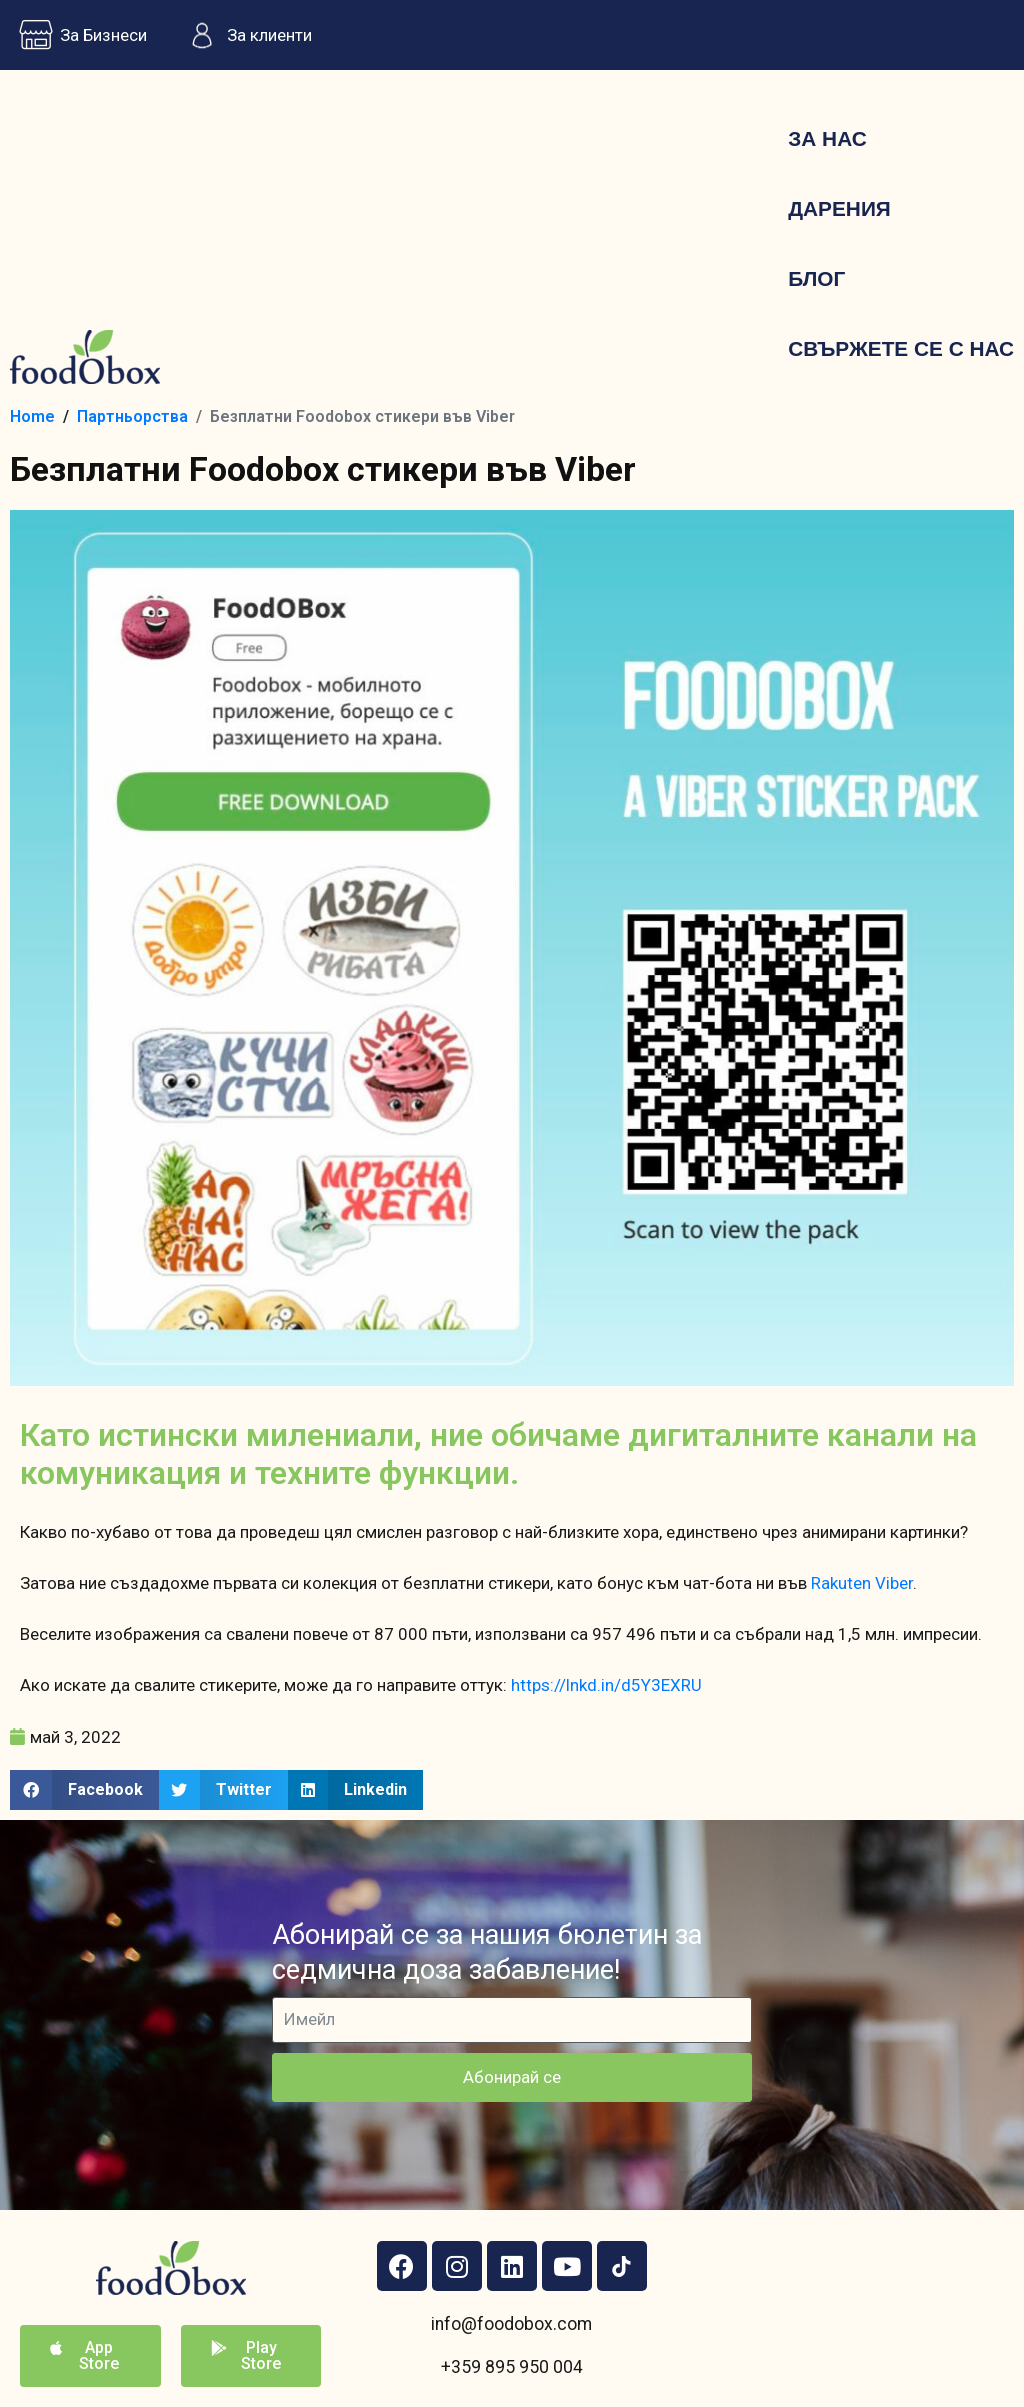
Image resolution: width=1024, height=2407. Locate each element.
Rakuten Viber (862, 1583)
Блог (816, 278)
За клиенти (244, 35)
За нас (827, 138)
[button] (84, 1790)
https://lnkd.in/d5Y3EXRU (606, 1685)
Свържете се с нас (901, 348)
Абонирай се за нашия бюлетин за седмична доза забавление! (487, 1952)
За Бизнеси (78, 35)
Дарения (839, 208)
